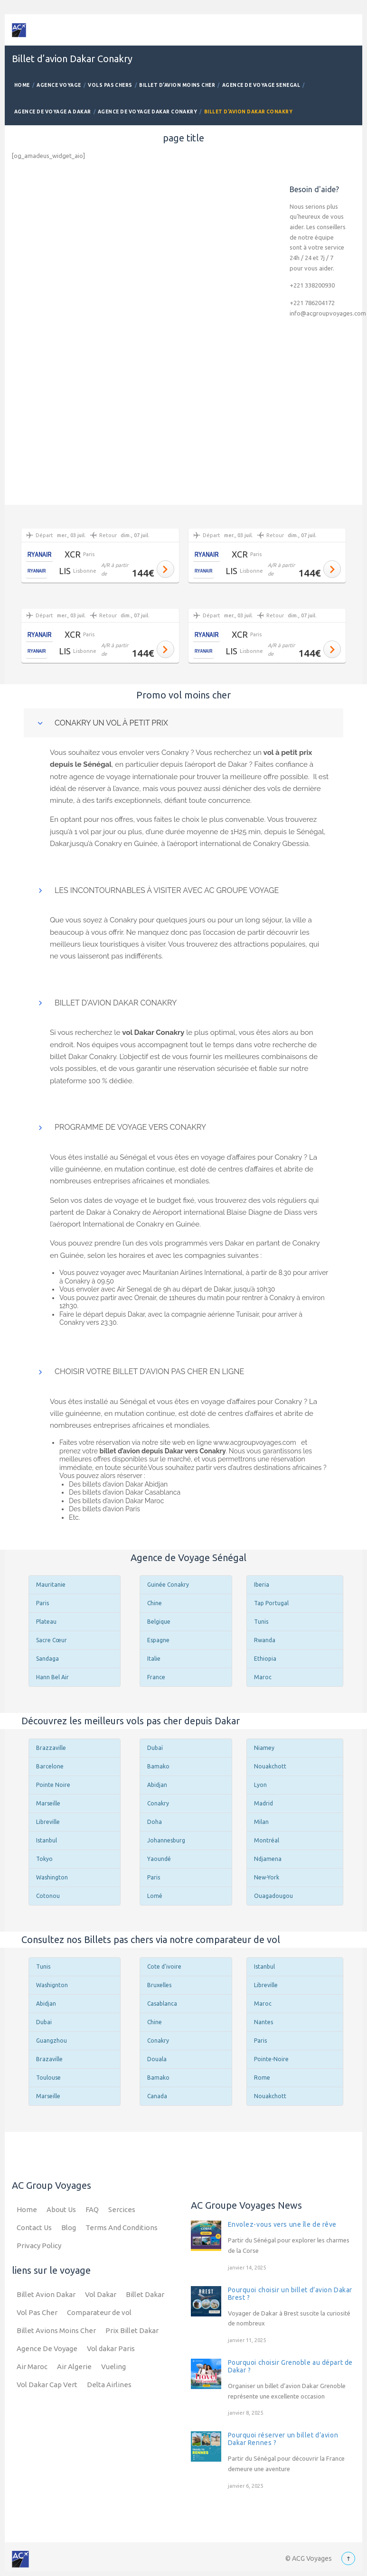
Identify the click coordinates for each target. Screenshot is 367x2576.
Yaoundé (159, 1859)
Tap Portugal (271, 1603)
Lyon (260, 1785)
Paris (42, 1603)
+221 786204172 (312, 302)
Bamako (158, 1766)
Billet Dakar (145, 2294)
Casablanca (162, 2003)
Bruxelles (159, 1985)
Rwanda (264, 1640)
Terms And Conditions (121, 2227)
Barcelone (50, 1766)
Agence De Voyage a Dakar (52, 111)
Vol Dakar (100, 2294)
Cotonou (48, 1896)
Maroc (263, 1677)
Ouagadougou (273, 1896)
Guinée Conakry (168, 1584)
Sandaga (47, 1658)
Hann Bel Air (52, 1677)
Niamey (264, 1748)
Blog (68, 2227)
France (156, 1677)
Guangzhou (51, 2040)
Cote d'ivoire (164, 1966)
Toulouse (48, 2077)
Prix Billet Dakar (132, 2330)
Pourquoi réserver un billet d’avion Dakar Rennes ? (283, 2438)
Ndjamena (268, 1859)
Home (22, 85)
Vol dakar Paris (111, 2348)
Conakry (158, 1803)
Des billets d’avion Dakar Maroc (116, 1501)
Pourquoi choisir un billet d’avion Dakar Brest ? (290, 2293)
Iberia (261, 1584)
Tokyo (44, 1859)
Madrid (263, 1803)
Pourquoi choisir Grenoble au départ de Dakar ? (290, 2366)
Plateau (46, 1621)
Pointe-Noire (271, 2059)
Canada (157, 2096)
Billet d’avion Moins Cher (177, 85)
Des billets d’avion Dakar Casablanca (124, 1492)
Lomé (154, 1896)
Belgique (158, 1621)
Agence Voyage (59, 85)
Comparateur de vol (99, 2312)
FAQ (92, 2209)
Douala (157, 2059)
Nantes (263, 2022)
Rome (262, 2077)
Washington (52, 1877)
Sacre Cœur (51, 1640)
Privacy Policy (39, 2245)
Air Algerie (74, 2366)
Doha (154, 1822)
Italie (153, 1658)
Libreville (48, 1822)
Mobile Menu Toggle (346, 30)
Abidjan (157, 1785)
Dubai (44, 2022)
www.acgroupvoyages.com (255, 1442)
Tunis (261, 1621)
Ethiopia (265, 1658)
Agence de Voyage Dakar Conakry (147, 111)
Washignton (52, 1985)
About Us (61, 2209)
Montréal (266, 1840)
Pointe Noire (53, 1785)
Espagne (158, 1640)
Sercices (121, 2209)
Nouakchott (270, 1766)
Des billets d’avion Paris (104, 1509)
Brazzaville (51, 1748)
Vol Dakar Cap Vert (47, 2385)
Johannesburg (166, 1840)
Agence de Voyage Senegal (261, 85)
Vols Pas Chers (110, 85)
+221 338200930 (312, 285)
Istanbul (46, 1840)
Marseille (48, 1803)
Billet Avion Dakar (46, 2294)
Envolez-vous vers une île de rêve (282, 2224)
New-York (266, 1877)
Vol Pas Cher (37, 2312)
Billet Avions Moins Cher (56, 2330)
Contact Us (34, 2227)
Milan (261, 1822)
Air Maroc (32, 2366)
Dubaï (155, 1748)
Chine (154, 1603)
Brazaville (49, 2059)
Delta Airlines (109, 2385)
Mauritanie (51, 1584)
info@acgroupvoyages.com (328, 313)
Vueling (113, 2366)
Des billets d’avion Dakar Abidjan (118, 1484)
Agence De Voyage (47, 2348)
